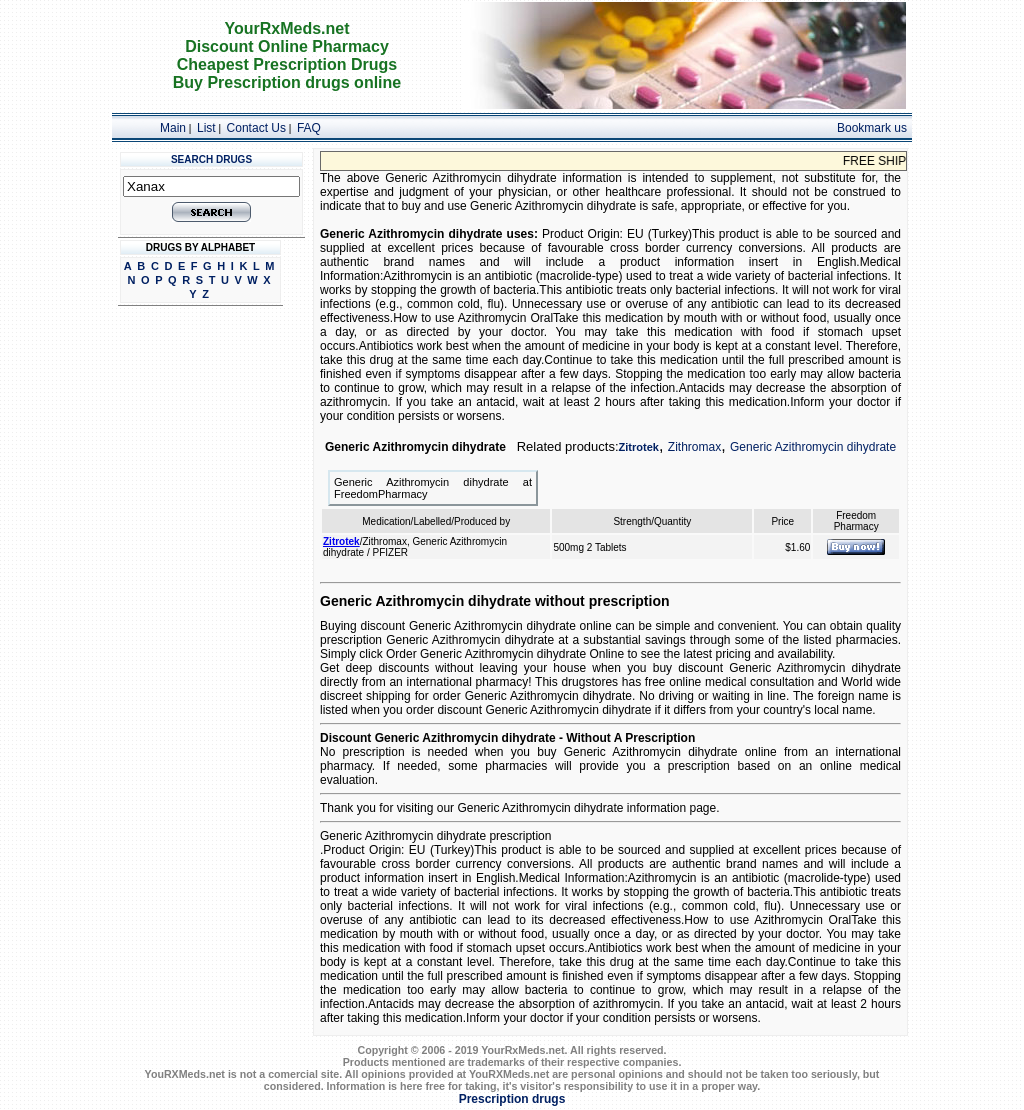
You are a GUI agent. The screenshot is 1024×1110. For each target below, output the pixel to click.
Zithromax (694, 447)
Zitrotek (639, 447)
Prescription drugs (512, 1099)
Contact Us (256, 128)
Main (173, 128)
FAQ (309, 128)
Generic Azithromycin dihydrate (813, 447)
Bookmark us (872, 128)
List (206, 128)
